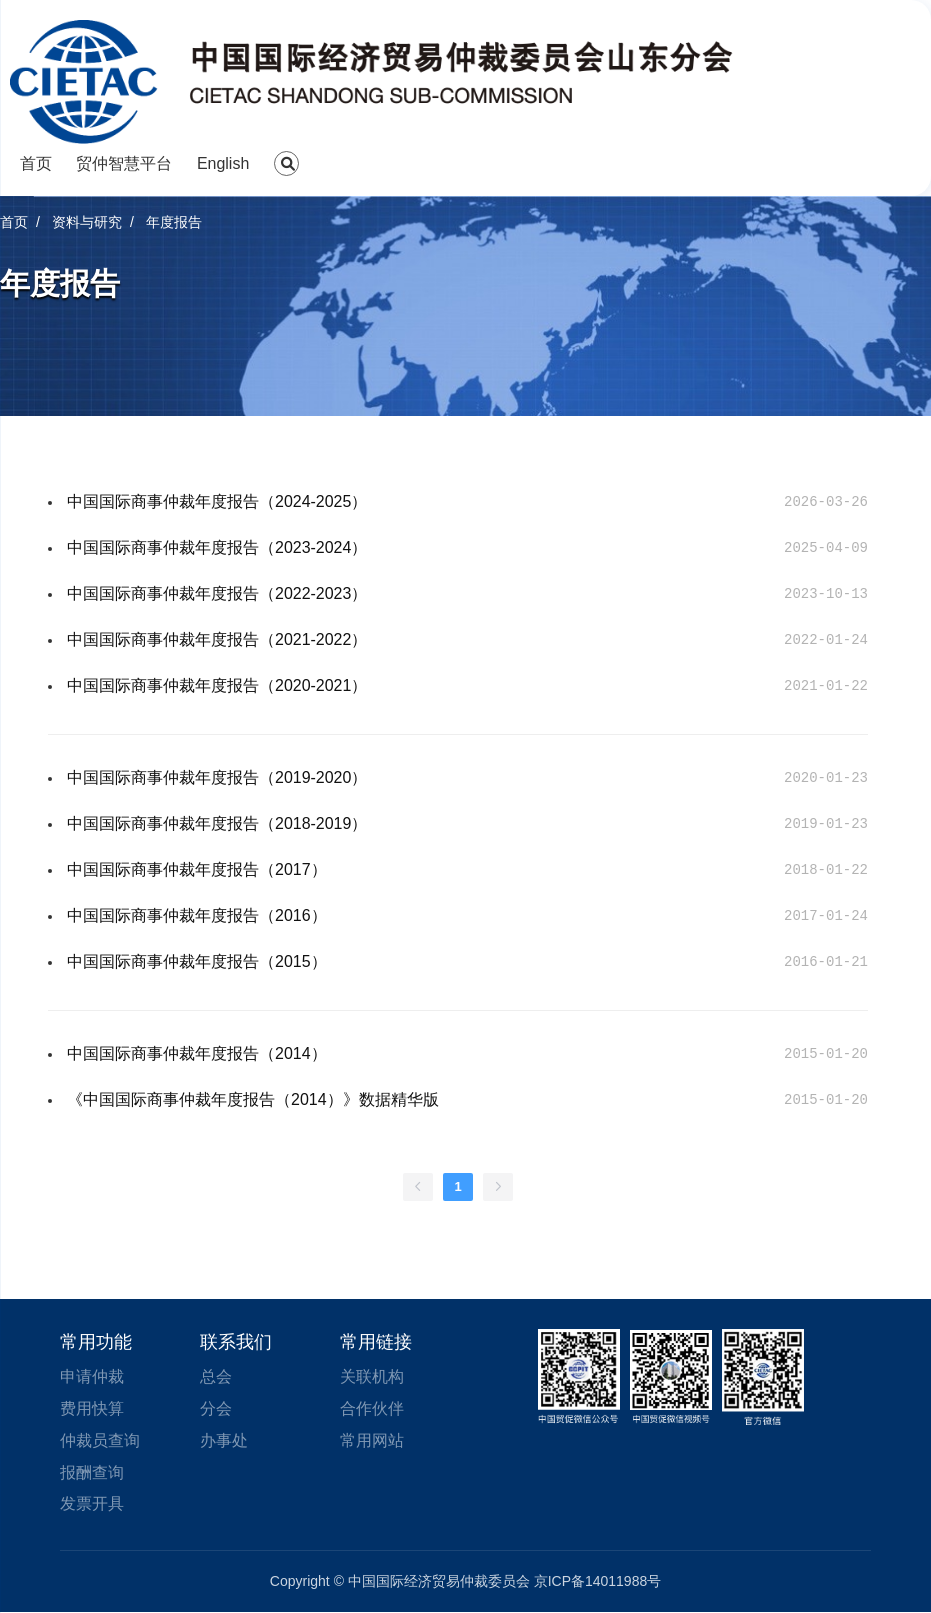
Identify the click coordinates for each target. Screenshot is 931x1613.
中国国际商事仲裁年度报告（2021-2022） (217, 639)
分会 (216, 1408)
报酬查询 (92, 1472)
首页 (36, 163)
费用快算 (92, 1408)
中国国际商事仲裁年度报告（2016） (197, 915)
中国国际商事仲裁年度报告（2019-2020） (217, 777)
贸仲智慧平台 (124, 163)
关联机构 (372, 1376)
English (223, 163)
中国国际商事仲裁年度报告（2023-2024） (217, 547)
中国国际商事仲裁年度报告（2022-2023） (217, 593)
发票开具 (92, 1504)
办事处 (224, 1440)
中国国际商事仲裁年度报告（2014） (197, 1053)
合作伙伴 (372, 1408)
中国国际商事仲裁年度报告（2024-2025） (217, 501)
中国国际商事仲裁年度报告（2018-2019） (217, 823)
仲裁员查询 (100, 1440)
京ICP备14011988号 (598, 1582)
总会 (216, 1376)
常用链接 (376, 1342)
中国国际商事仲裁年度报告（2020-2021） (217, 685)
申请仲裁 (92, 1376)
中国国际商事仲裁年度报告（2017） (197, 869)
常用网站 (372, 1440)
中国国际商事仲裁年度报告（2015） (197, 961)
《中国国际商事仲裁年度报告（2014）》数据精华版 (253, 1099)
